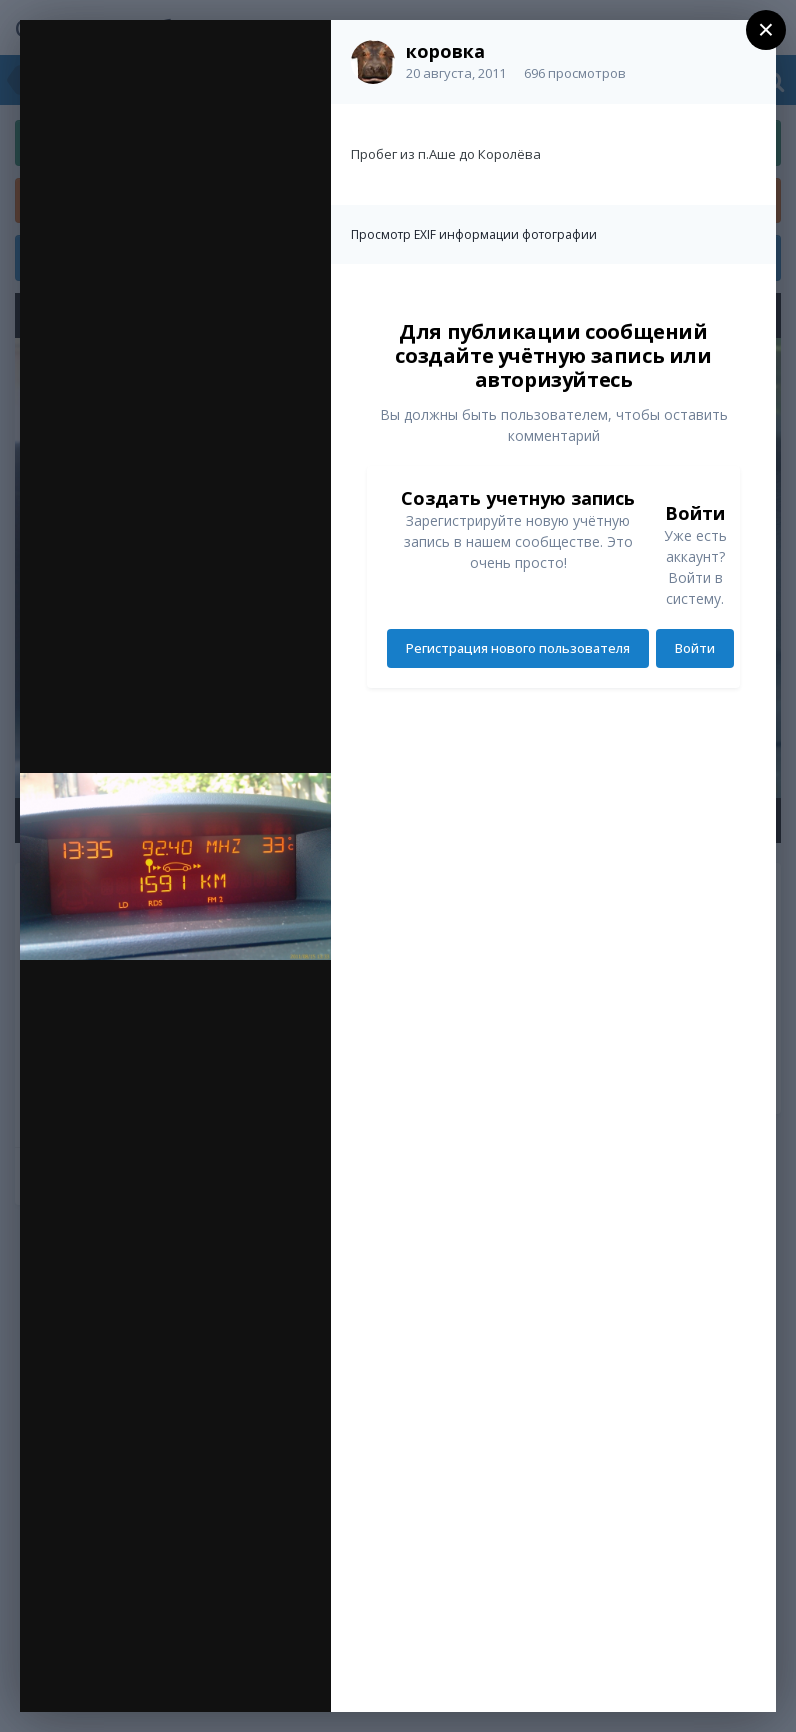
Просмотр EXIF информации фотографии (474, 234)
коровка (445, 51)
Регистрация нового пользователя (518, 648)
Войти (695, 648)
